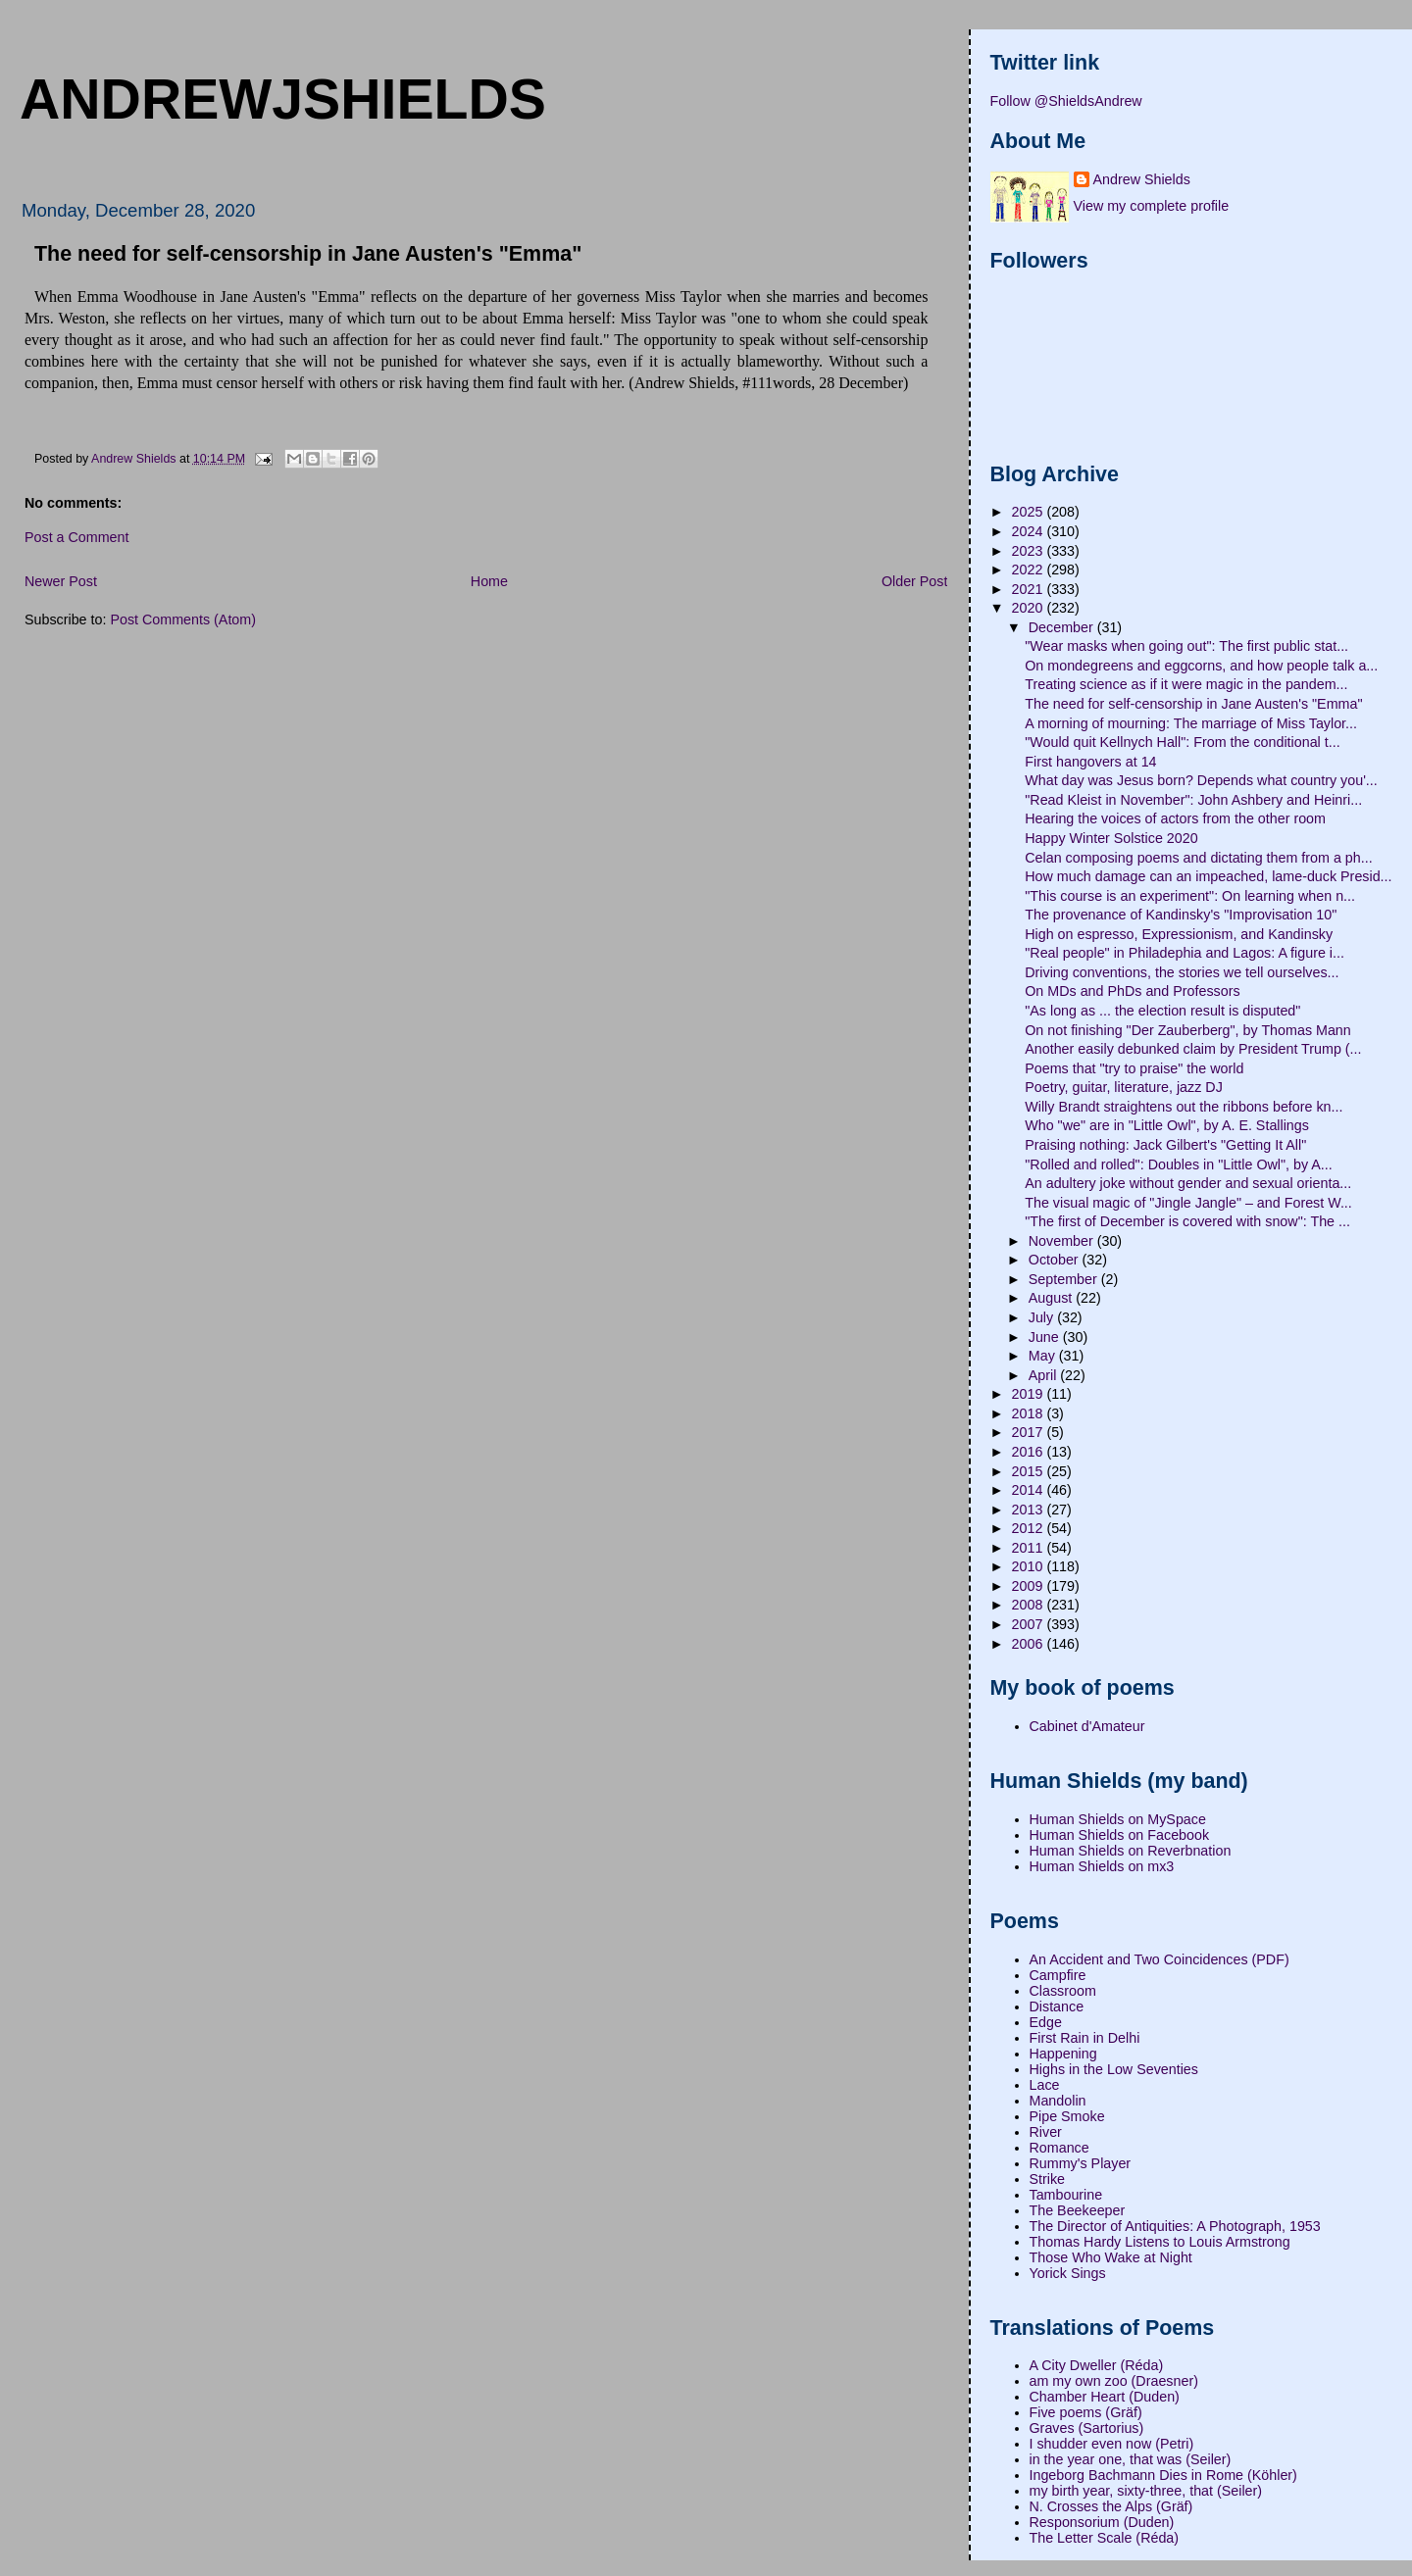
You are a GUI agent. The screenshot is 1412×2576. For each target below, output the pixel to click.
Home (489, 581)
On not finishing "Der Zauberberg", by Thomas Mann (1188, 1030)
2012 (1029, 1528)
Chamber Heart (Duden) (1105, 2396)
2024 (1029, 531)
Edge (1046, 2022)
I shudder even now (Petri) (1112, 2444)
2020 (1029, 608)
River (1046, 2132)
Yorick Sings (1068, 2273)
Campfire (1058, 1975)
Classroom (1063, 1991)
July (1043, 1317)
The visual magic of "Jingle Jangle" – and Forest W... (1188, 1203)
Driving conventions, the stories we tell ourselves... (1181, 972)
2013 (1029, 1509)
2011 (1029, 1548)
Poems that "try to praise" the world (1134, 1068)
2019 (1029, 1394)
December (1063, 627)
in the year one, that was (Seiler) (1131, 2459)
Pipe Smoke (1067, 2116)
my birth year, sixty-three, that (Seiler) (1146, 2491)
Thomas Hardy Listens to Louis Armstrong (1160, 2242)
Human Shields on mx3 (1102, 1866)
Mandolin (1058, 2100)
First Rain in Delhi (1085, 2038)
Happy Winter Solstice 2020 (1111, 838)
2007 (1029, 1624)
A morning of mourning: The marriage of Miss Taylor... (1191, 723)
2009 (1029, 1586)
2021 (1029, 589)
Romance (1059, 2147)
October (1056, 1259)
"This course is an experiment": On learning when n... (1190, 896)
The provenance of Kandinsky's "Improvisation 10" (1180, 914)
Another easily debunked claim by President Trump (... (1193, 1049)
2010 (1029, 1566)
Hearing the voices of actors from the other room (1175, 818)
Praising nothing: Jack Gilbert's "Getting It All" (1165, 1145)
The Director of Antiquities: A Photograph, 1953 (1175, 2226)
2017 (1029, 1432)
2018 (1029, 1413)
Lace (1045, 2085)
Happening (1063, 2053)
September (1065, 1279)
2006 (1029, 1644)
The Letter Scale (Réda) (1105, 2538)
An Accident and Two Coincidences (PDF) (1159, 1959)
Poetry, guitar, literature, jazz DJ (1124, 1087)
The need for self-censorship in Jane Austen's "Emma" (1193, 704)
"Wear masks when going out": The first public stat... (1186, 646)
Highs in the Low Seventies (1114, 2069)
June (1046, 1337)
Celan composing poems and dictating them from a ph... (1198, 858)
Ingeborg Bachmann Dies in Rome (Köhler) (1163, 2475)
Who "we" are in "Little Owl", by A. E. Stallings (1167, 1125)
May (1044, 1355)
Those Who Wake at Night (1111, 2257)
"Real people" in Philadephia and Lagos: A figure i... (1184, 953)
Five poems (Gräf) (1086, 2412)
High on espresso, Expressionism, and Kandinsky (1179, 934)
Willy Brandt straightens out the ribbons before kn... (1183, 1107)
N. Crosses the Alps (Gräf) (1111, 2506)
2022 (1029, 569)
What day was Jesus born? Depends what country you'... (1201, 780)
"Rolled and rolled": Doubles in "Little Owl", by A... (1179, 1164)
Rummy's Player (1081, 2163)
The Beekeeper (1078, 2210)
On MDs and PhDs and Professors (1132, 991)
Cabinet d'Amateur (1087, 1726)
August (1052, 1298)
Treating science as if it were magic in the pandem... (1186, 684)
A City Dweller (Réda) (1097, 2365)
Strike (1048, 2179)
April (1045, 1375)
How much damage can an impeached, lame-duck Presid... (1208, 876)
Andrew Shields (1141, 179)
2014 (1029, 1490)
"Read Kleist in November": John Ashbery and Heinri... (1193, 800)
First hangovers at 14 (1090, 761)
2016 (1029, 1452)
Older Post (915, 581)
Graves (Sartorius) (1087, 2428)
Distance (1057, 2006)
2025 (1029, 512)
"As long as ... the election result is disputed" (1162, 1010)
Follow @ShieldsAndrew (1066, 101)
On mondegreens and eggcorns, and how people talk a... (1201, 665)
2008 (1029, 1604)
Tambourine (1066, 2195)
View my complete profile (1152, 206)
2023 (1029, 551)
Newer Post (61, 581)
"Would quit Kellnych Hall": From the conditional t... (1182, 742)
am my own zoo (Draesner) (1114, 2381)
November (1063, 1241)
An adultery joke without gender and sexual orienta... (1188, 1183)
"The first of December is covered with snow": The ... (1187, 1221)
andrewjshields (283, 99)
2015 (1029, 1471)
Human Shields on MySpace (1118, 1819)
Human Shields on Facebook (1120, 1835)
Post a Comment (76, 537)
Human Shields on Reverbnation (1131, 1850)
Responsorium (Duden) (1102, 2522)
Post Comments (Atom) (183, 619)
